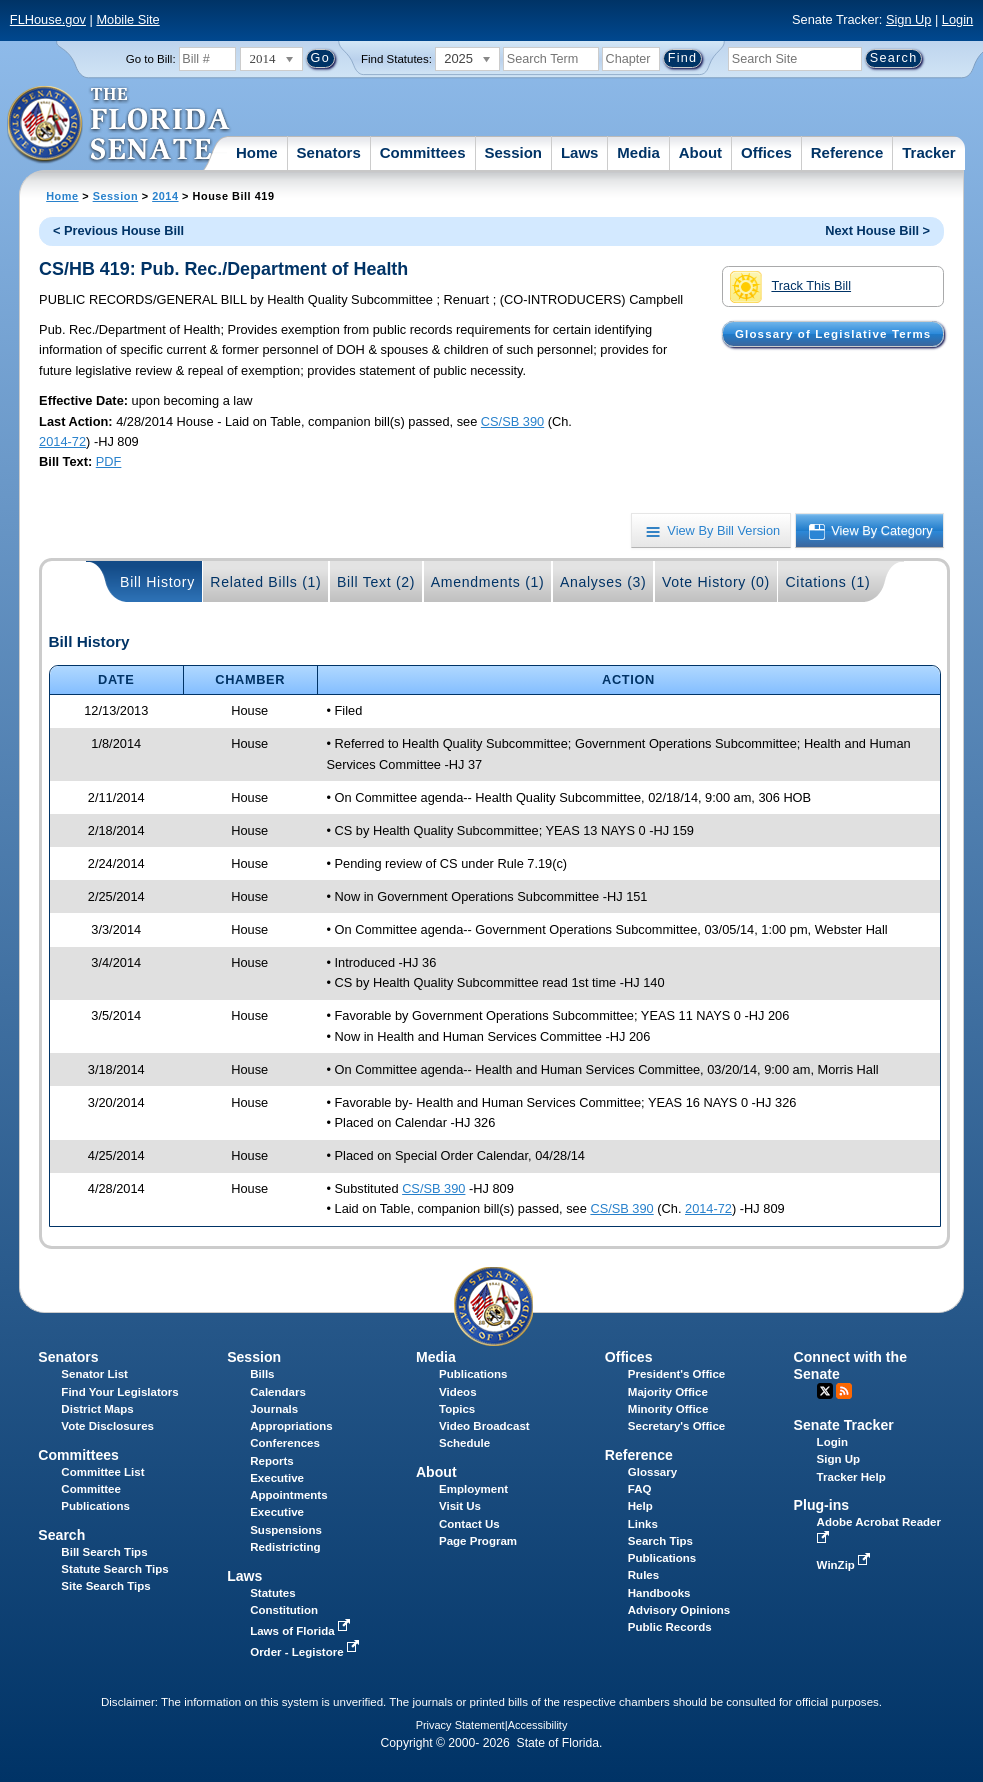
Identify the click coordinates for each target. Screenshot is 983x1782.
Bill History (157, 582)
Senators (329, 152)
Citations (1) (827, 582)
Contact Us (469, 1524)
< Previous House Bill (118, 230)
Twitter (825, 1391)
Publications (473, 1374)
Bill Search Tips (104, 1552)
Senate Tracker (844, 1425)
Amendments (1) (488, 582)
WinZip (845, 1565)
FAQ (640, 1489)
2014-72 (62, 441)
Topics (457, 1409)
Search (61, 1535)
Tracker (928, 152)
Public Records (670, 1627)
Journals (274, 1409)
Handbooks (659, 1593)
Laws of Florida (302, 1631)
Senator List (94, 1374)
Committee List (102, 1472)
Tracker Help (851, 1477)
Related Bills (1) (265, 582)
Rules (643, 1575)
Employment (473, 1489)
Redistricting (285, 1547)
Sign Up (909, 19)
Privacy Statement (460, 1725)
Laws (580, 152)
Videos (458, 1392)
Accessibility (538, 1725)
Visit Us (460, 1506)
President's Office (676, 1374)
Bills (262, 1374)
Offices (766, 152)
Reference (847, 152)
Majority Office (668, 1392)
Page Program (478, 1541)
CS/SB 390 (512, 421)
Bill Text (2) (376, 582)
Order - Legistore (306, 1652)
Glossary (652, 1472)
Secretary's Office (676, 1426)
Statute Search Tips (114, 1569)
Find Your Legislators (119, 1392)
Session (513, 152)
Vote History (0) (716, 582)
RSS (844, 1391)
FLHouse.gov (48, 19)
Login (957, 19)
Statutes (272, 1593)
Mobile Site (127, 19)
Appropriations (291, 1426)
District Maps (97, 1409)
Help (640, 1506)
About (700, 152)
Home (257, 152)
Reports (272, 1461)
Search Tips (660, 1541)
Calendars (278, 1392)
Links (643, 1524)
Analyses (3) (603, 582)
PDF (109, 461)
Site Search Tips (105, 1586)
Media (638, 152)
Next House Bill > (877, 230)
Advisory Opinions (679, 1610)
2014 (165, 196)
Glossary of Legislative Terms (833, 334)
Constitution (284, 1610)
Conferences (285, 1443)
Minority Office (668, 1409)
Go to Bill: (151, 59)
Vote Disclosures (107, 1426)
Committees (423, 152)
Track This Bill (790, 287)
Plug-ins (822, 1505)
